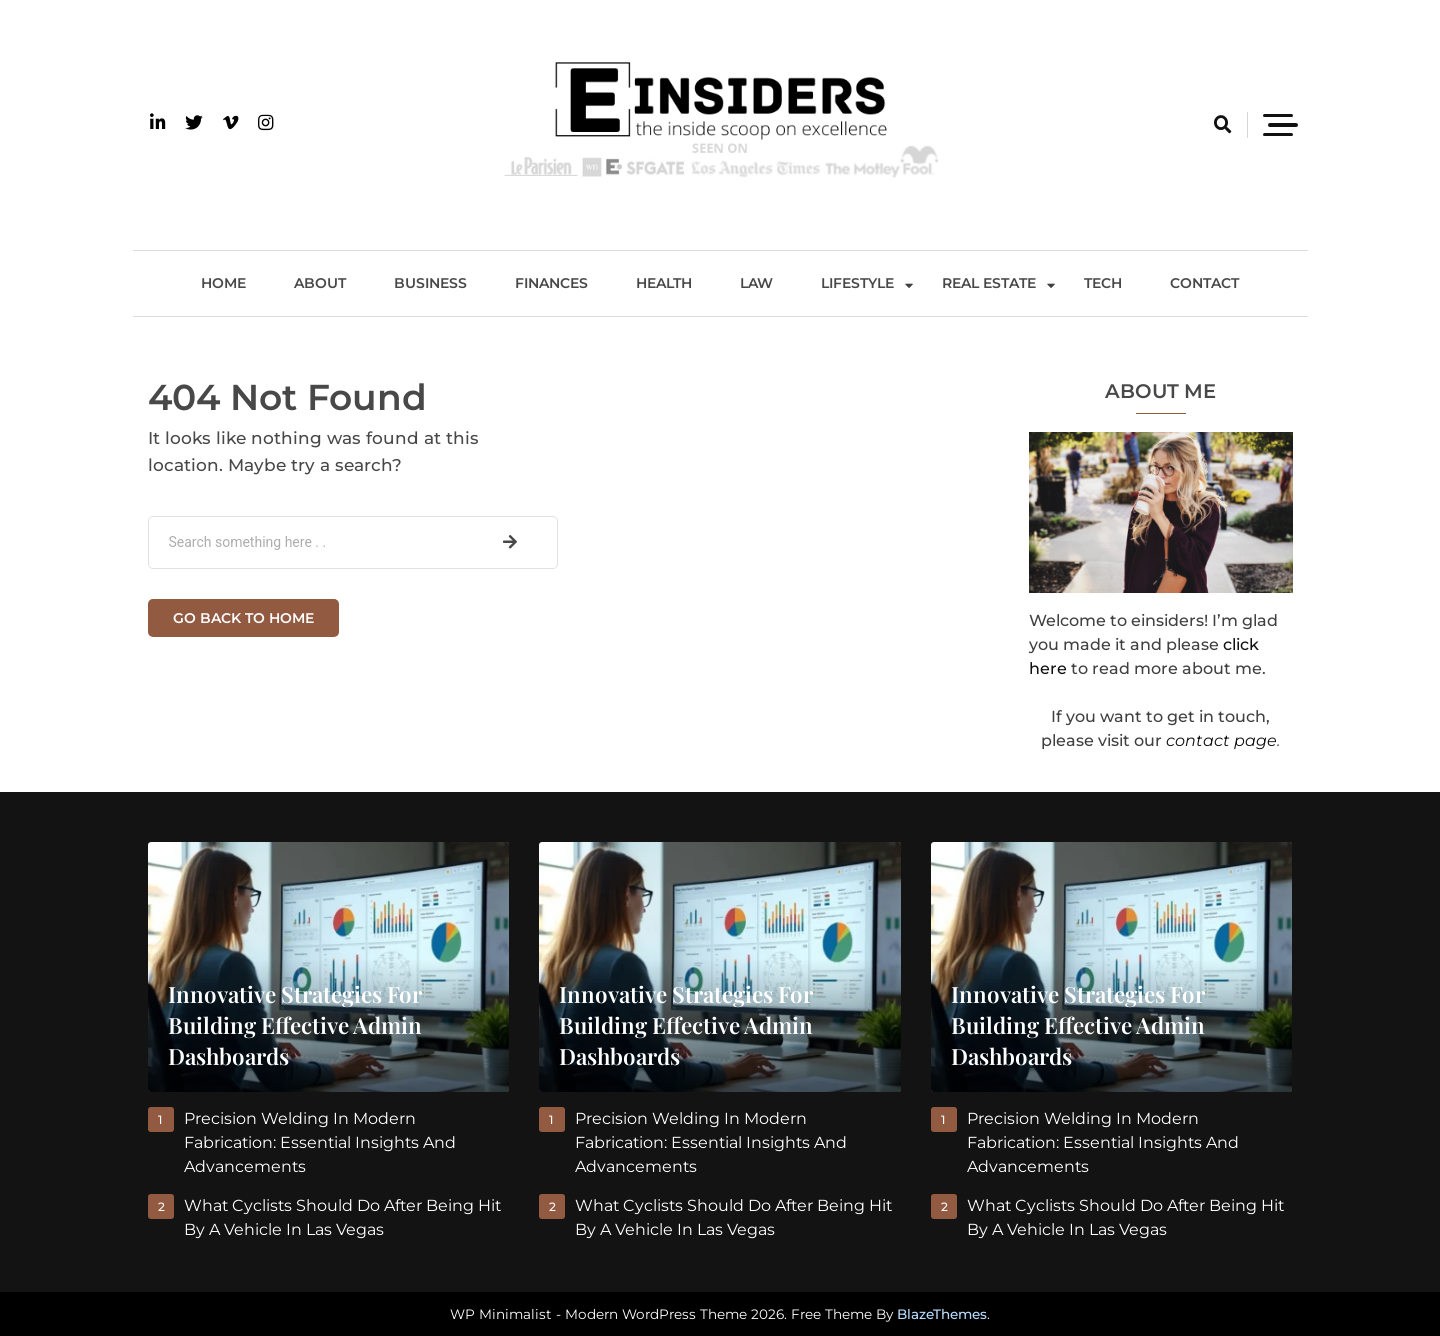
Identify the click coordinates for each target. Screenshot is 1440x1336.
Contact (1204, 283)
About (320, 283)
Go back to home (243, 618)
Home (223, 283)
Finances (551, 283)
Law (756, 283)
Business (430, 283)
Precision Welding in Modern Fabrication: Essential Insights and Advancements (321, 1142)
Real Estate (989, 283)
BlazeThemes (942, 1314)
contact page (1221, 740)
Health (664, 283)
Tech (1103, 283)
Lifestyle (857, 283)
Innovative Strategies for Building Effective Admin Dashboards (295, 1025)
